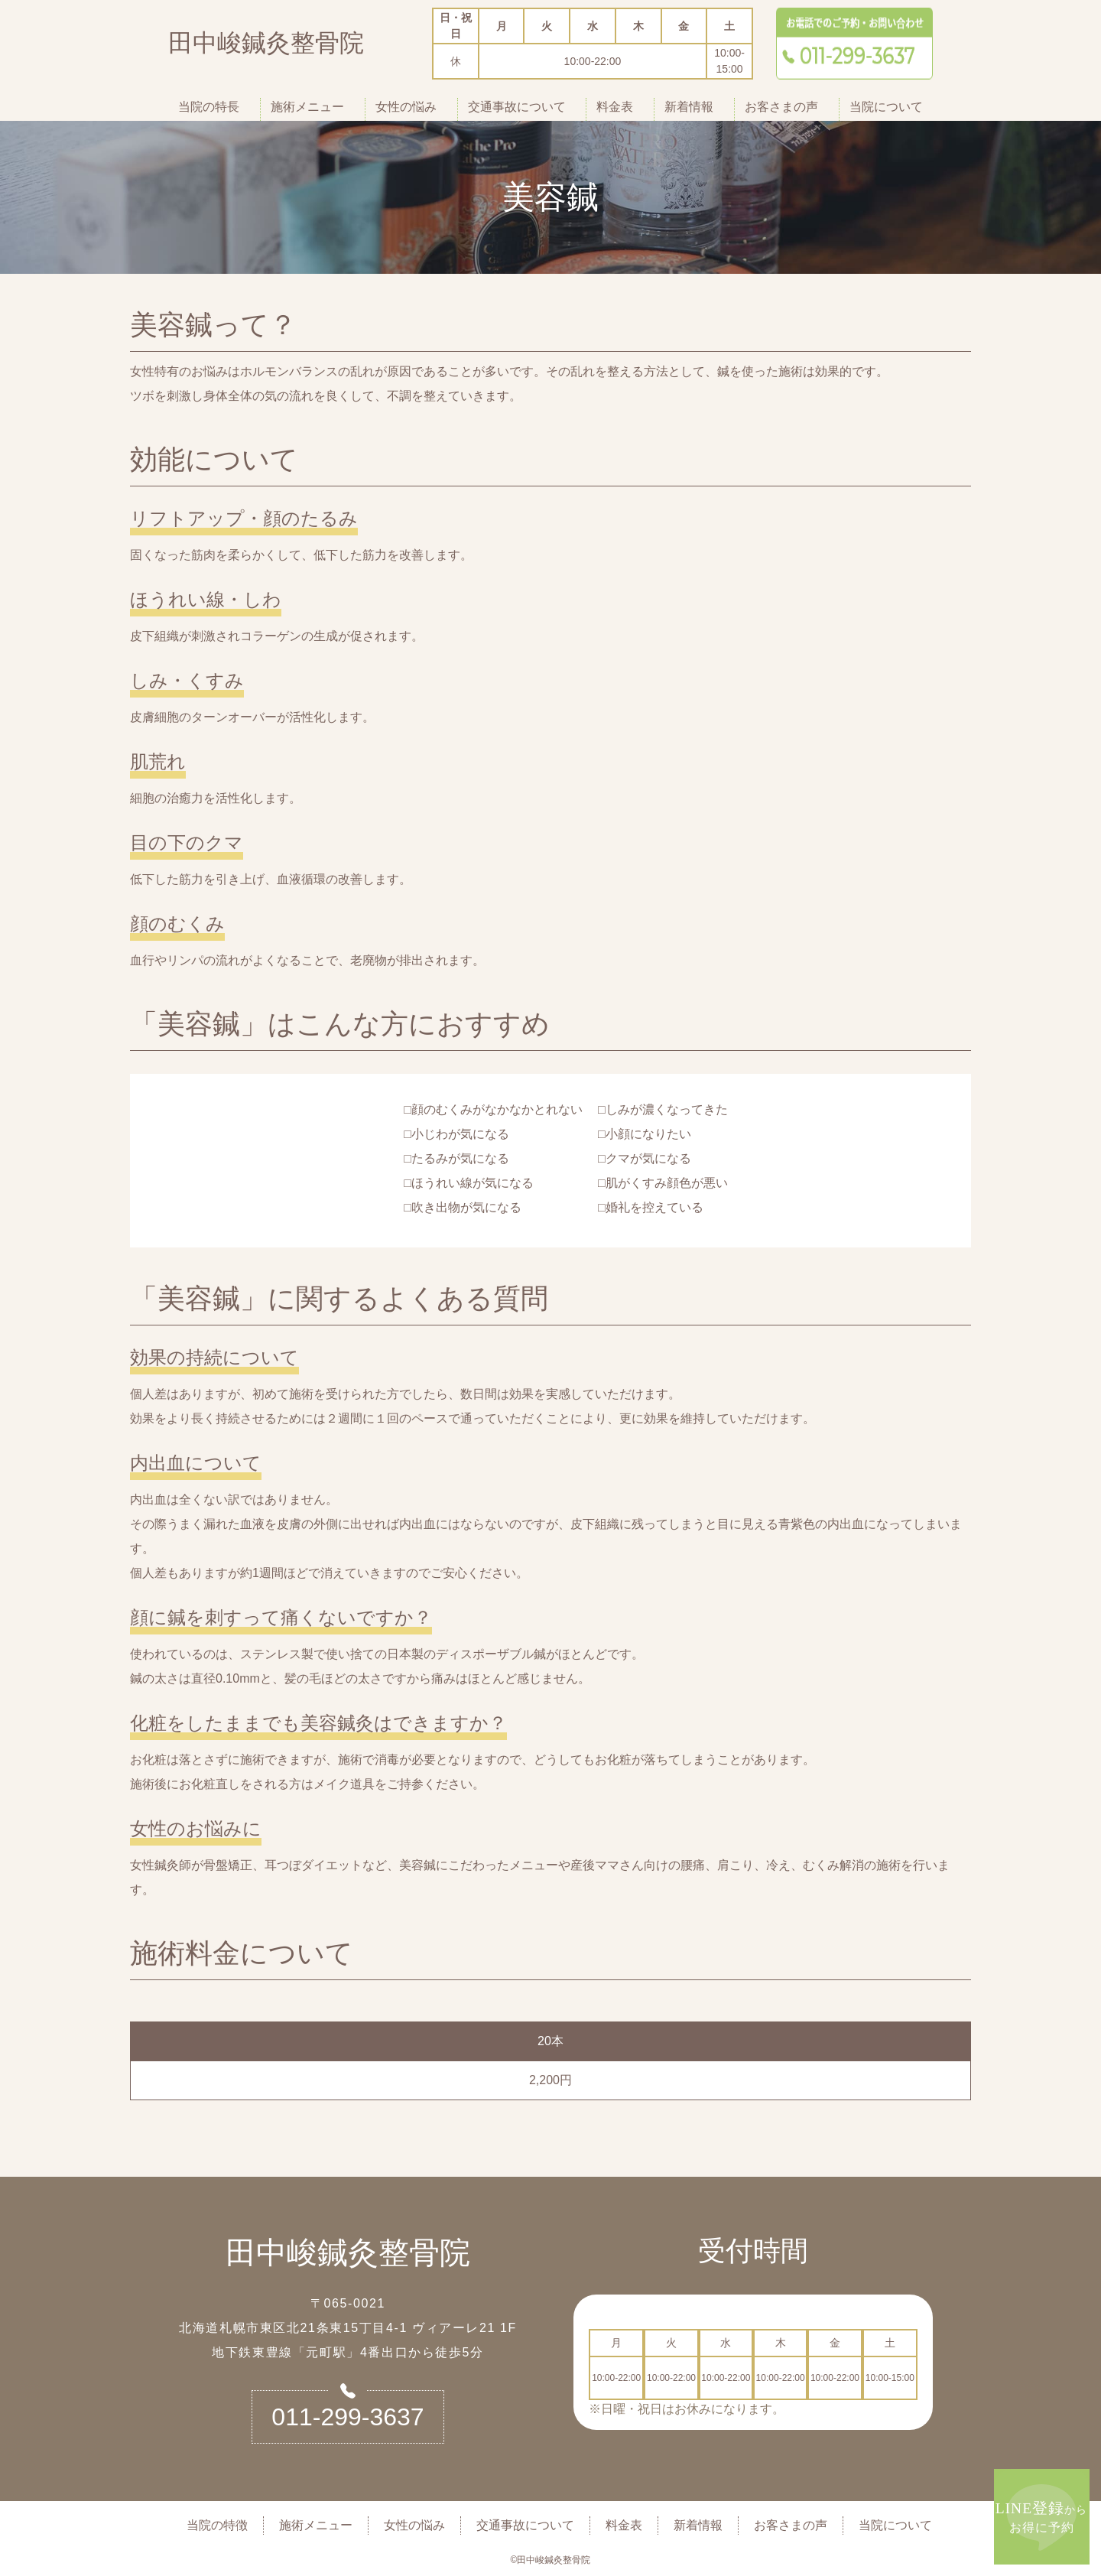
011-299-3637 (347, 2417)
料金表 (614, 106)
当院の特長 (208, 106)
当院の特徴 (217, 2525)
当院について (886, 106)
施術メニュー (307, 106)
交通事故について (517, 106)
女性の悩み (406, 106)
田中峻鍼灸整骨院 (266, 46)
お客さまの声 (781, 106)
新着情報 (688, 106)
